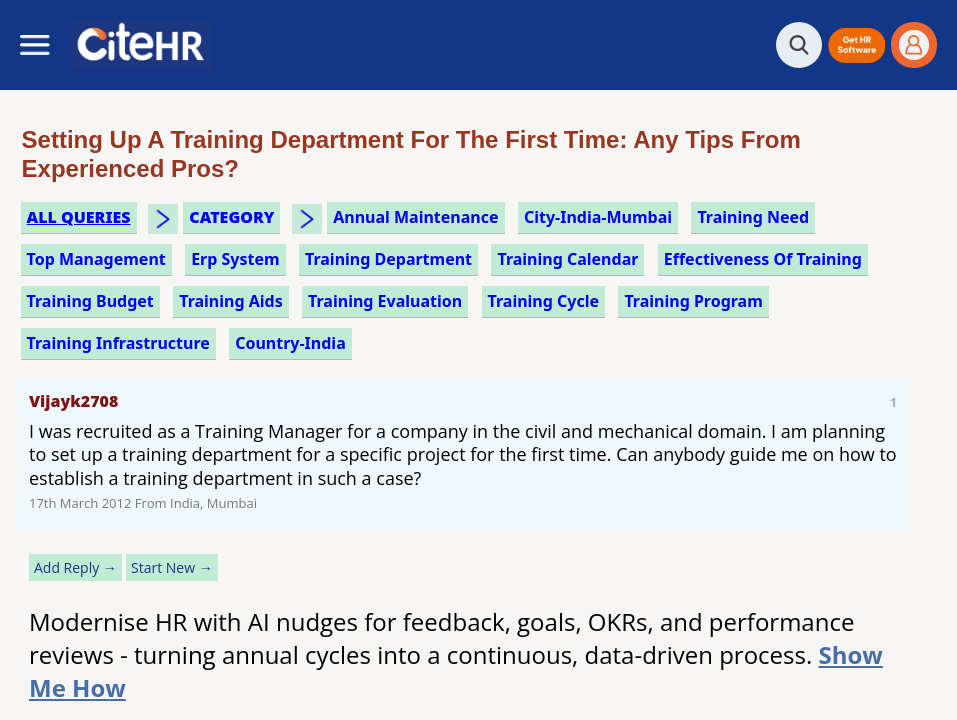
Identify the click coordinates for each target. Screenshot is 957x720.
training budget (90, 301)
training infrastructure (118, 343)
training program (693, 301)
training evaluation (385, 301)
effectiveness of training (763, 259)
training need (753, 217)
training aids (231, 301)
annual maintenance (415, 217)
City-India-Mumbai (598, 217)
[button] (856, 45)
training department (388, 259)
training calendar (567, 259)
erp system (235, 259)
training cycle (543, 301)
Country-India (290, 343)
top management (96, 259)
